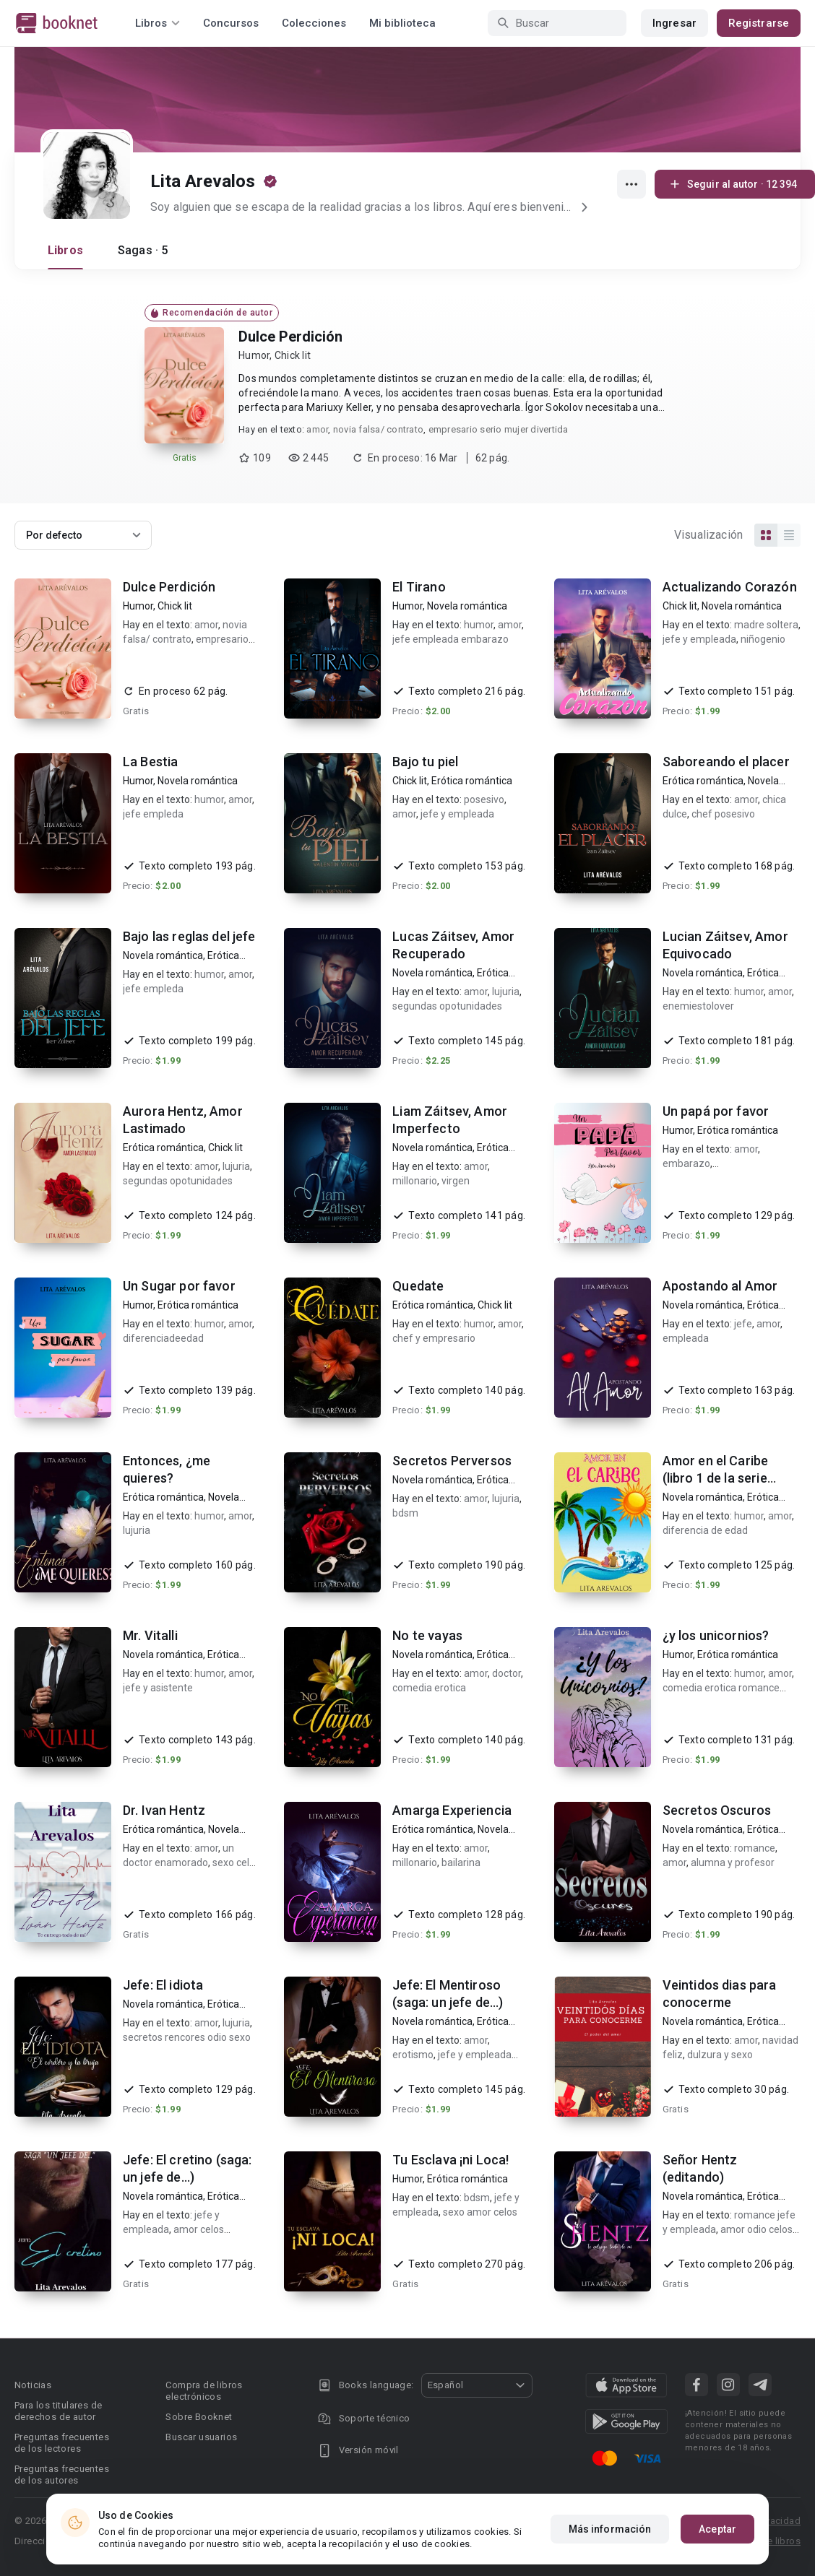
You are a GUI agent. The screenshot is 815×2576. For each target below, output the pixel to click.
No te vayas (427, 1635)
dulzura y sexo (720, 2054)
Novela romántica (467, 606)
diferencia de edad (705, 1530)
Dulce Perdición (290, 336)
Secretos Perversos (452, 1460)
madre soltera (766, 624)
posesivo (484, 799)
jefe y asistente (158, 1688)
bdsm (405, 1513)
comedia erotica (429, 1688)
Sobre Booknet (198, 2416)
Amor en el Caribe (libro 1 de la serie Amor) (716, 1478)
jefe (743, 1324)
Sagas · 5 (143, 250)
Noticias (32, 2385)
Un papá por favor (716, 1111)
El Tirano (418, 586)
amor (317, 429)
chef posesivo (723, 814)
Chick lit (293, 355)
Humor (253, 355)
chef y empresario (433, 1338)
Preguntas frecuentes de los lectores (61, 2443)
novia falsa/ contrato (378, 429)
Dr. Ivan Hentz (164, 1810)
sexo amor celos (480, 2212)
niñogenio (763, 639)
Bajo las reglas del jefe (189, 936)
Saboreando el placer (726, 761)
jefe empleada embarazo (450, 639)
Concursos (231, 23)
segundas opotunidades (447, 1006)
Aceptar (717, 2529)
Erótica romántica (471, 780)
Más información (610, 2529)
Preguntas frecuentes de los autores (61, 2474)
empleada (686, 1338)
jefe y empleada (699, 639)
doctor (506, 1673)
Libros (65, 250)
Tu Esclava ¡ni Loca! (450, 2159)
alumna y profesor (733, 1862)
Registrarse (758, 23)
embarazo (686, 1163)
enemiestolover (698, 1006)
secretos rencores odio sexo (187, 2037)
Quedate (418, 1285)
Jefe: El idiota (163, 1984)
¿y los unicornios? (716, 1635)
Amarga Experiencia (452, 1810)
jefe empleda (153, 814)
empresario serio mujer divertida (498, 429)
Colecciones (314, 23)
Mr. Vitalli (150, 1635)
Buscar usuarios (201, 2437)
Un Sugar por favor (179, 1285)
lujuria (505, 991)
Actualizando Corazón (730, 586)
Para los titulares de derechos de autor (58, 2411)
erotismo (413, 2054)
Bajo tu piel (425, 761)
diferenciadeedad (163, 1338)
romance (754, 1848)
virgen (455, 1181)
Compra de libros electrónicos (203, 2391)
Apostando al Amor (720, 1285)
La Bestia (150, 761)
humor (478, 624)
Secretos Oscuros (717, 1810)
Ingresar (674, 23)
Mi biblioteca (402, 23)
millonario (414, 1181)
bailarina (460, 1862)
